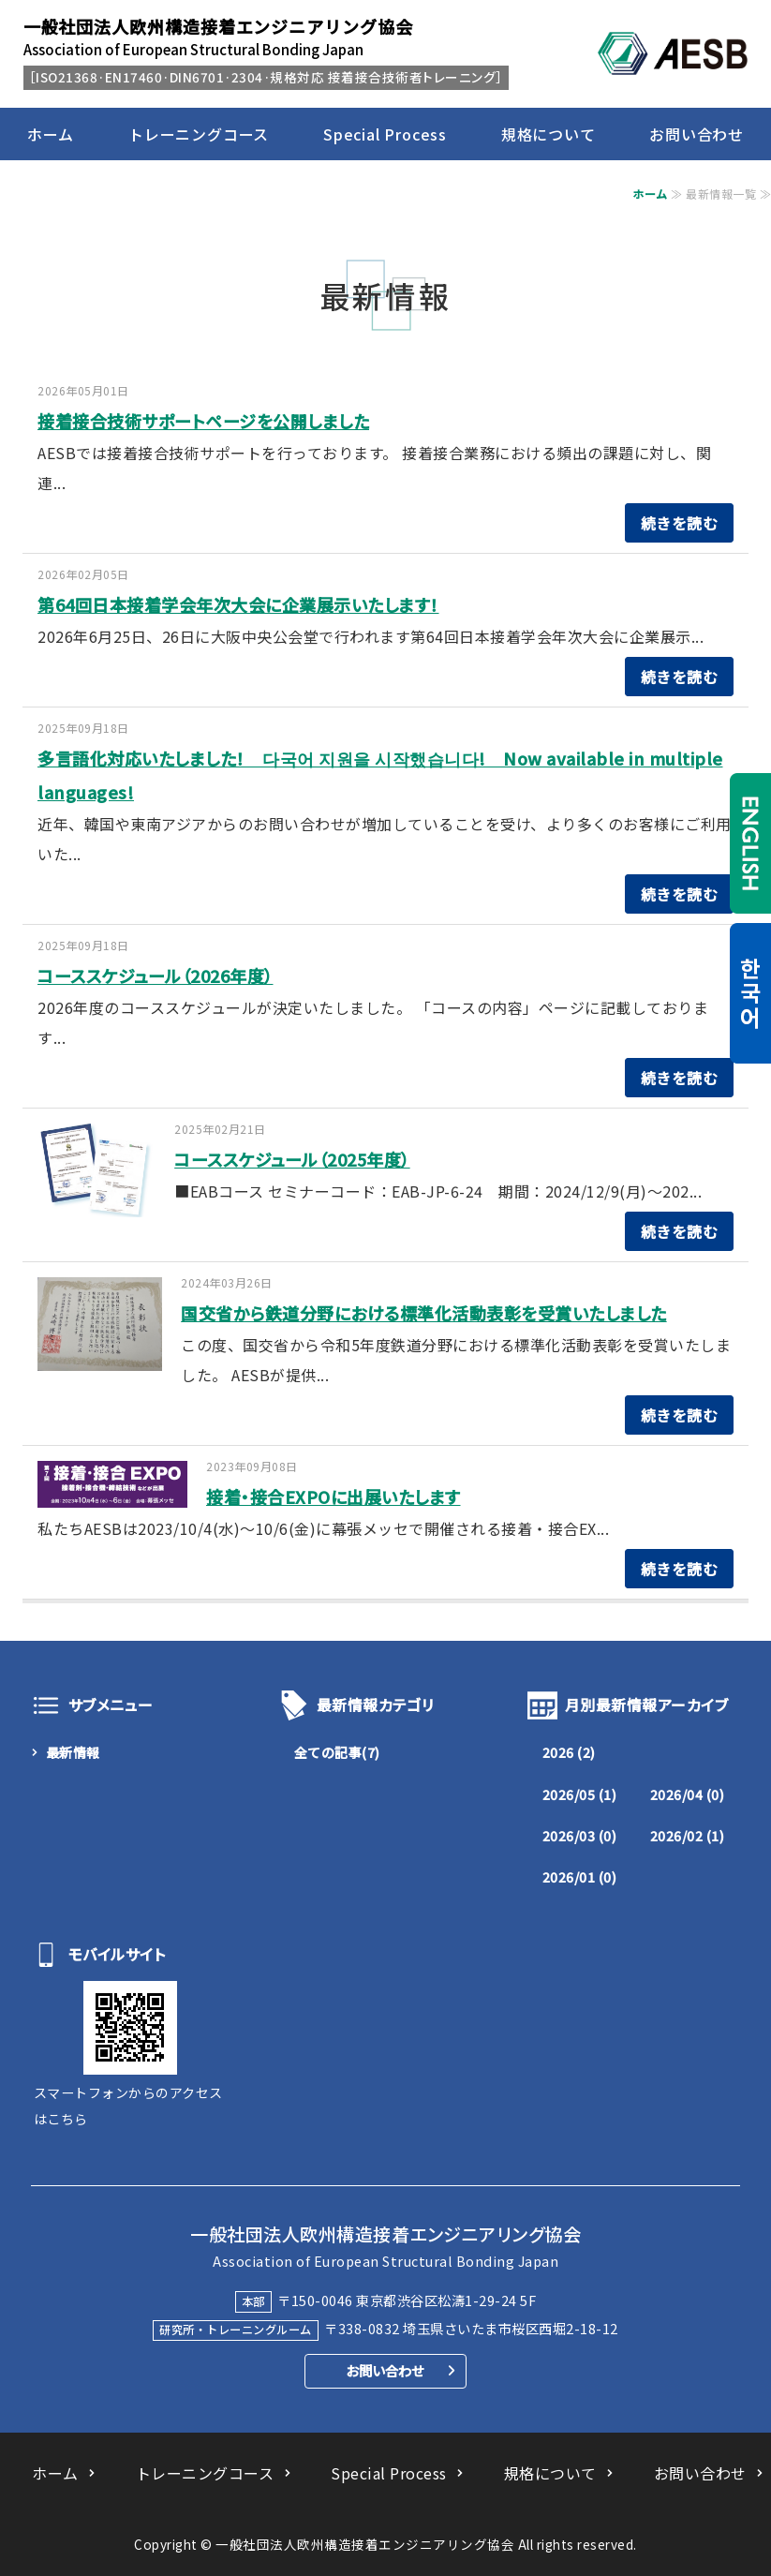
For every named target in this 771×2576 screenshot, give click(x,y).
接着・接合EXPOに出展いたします (333, 1496)
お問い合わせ (696, 134)
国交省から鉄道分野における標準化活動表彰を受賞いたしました (424, 1313)
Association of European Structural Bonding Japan (218, 36)
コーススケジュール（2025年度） (292, 1159)
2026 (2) (569, 1752)
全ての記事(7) (337, 1752)
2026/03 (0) (579, 1835)
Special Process (385, 134)
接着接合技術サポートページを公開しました (203, 421)
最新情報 (73, 1752)
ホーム (50, 134)
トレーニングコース (198, 134)
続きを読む (680, 523)
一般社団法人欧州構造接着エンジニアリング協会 (364, 2544)
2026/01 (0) (579, 1877)
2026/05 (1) (579, 1794)
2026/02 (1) (687, 1835)
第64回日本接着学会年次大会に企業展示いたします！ (238, 604)
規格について (548, 134)
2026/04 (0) (687, 1794)
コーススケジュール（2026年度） (155, 975)
